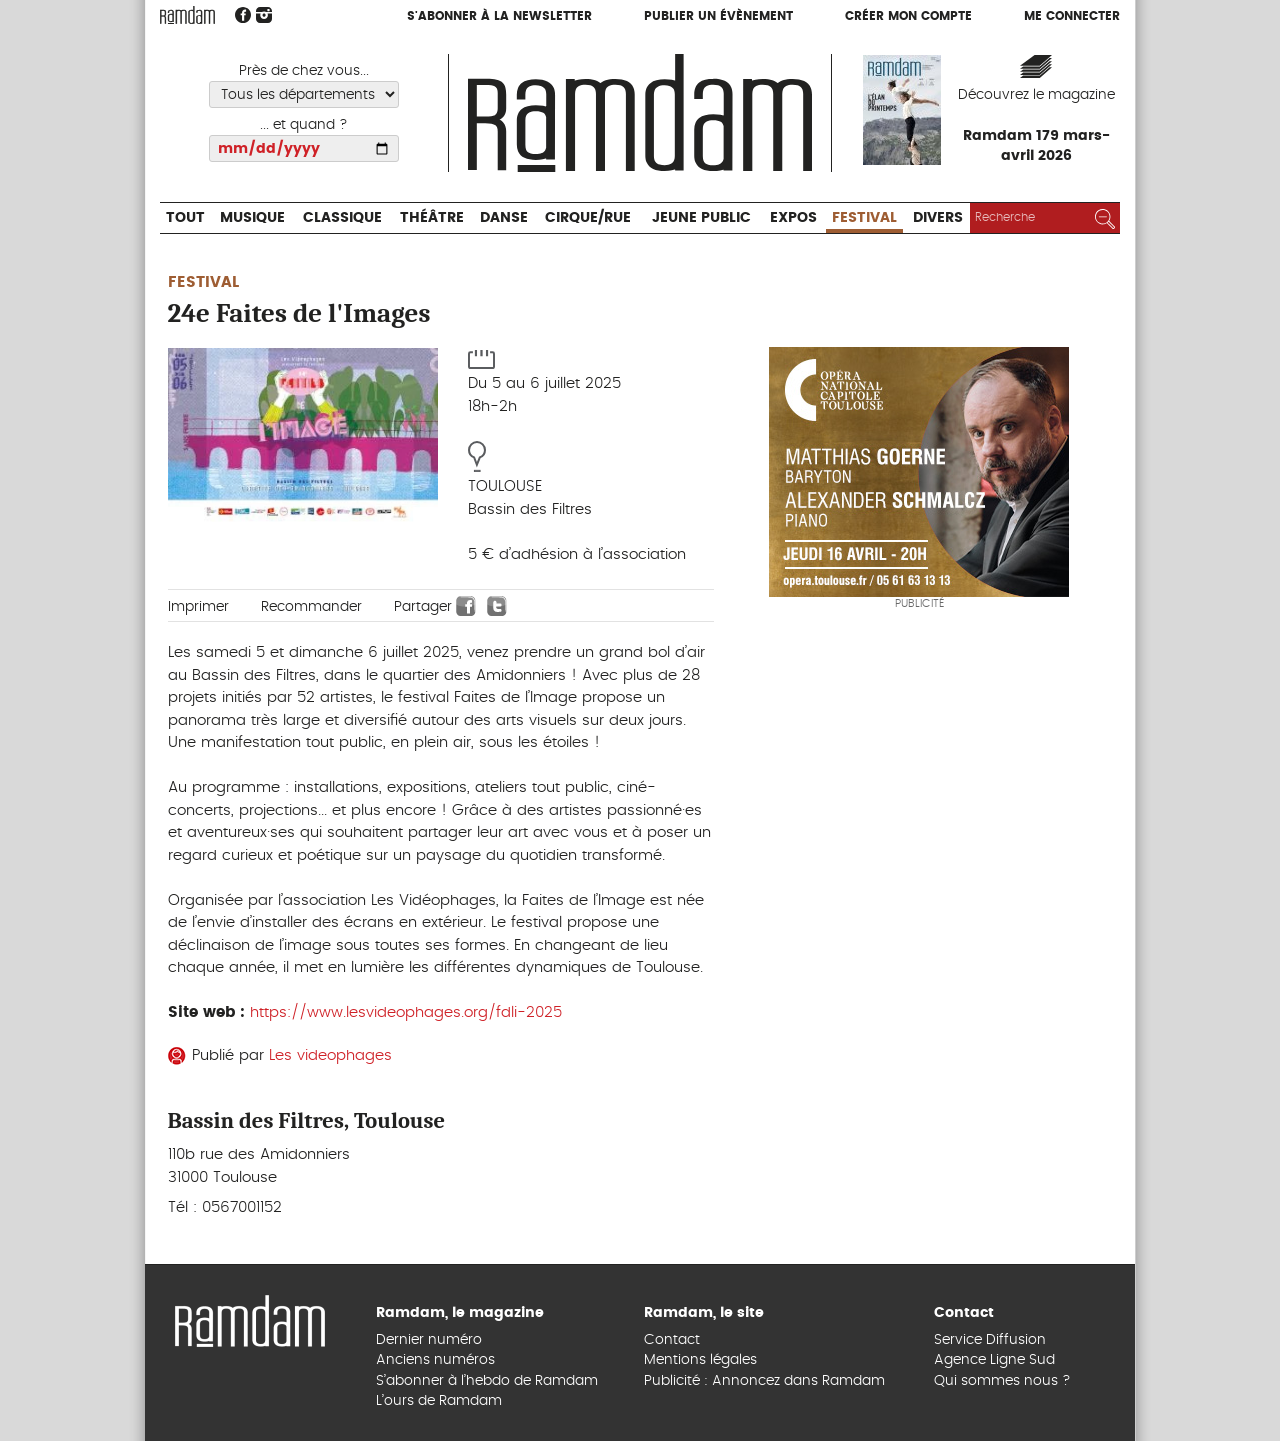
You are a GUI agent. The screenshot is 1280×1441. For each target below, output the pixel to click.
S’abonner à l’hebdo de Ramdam (487, 1381)
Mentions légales (700, 1360)
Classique (342, 218)
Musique (252, 218)
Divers (938, 218)
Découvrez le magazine (1036, 95)
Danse (504, 218)
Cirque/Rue (588, 218)
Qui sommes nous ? (1002, 1381)
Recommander (311, 607)
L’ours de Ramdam (439, 1401)
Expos (793, 218)
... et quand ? (304, 125)
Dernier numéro (429, 1340)
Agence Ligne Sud (994, 1360)
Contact (672, 1340)
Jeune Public (701, 218)
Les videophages (330, 1055)
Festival (864, 218)
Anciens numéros (435, 1360)
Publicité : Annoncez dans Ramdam (764, 1381)
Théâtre (432, 218)
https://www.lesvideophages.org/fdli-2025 (406, 1012)
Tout (185, 218)
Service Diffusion (990, 1340)
